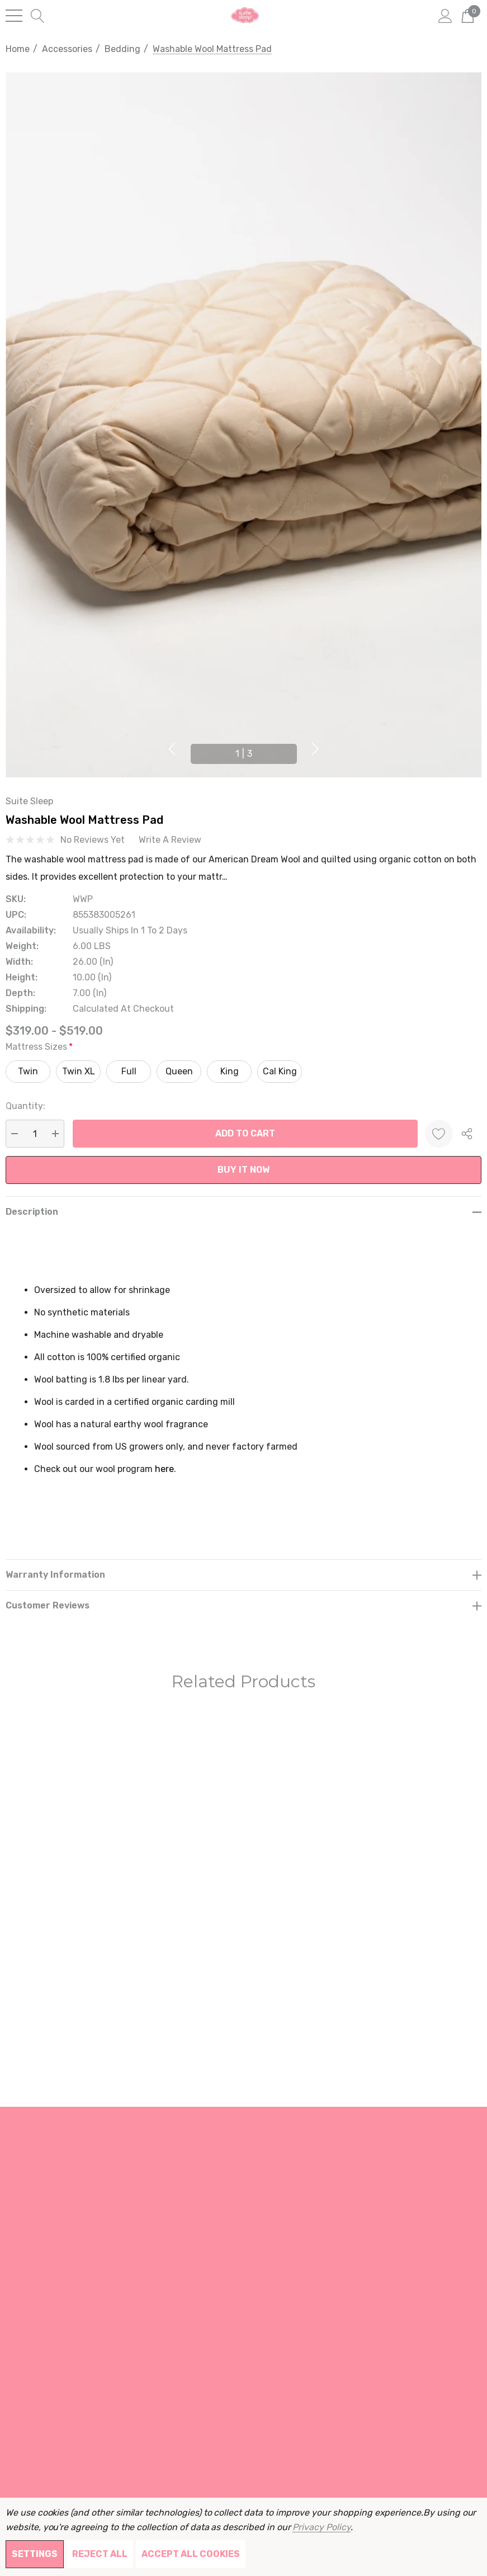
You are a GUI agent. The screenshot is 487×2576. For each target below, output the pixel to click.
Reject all (99, 2554)
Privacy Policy (321, 2527)
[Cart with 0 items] (468, 15)
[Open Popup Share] (467, 1134)
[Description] (243, 1211)
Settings (35, 2554)
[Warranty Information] (243, 1574)
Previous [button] (172, 749)
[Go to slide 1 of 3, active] (243, 754)
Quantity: (25, 1106)
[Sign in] (445, 15)
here (164, 1469)
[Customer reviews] (243, 1605)
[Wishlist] (439, 1134)
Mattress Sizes (39, 1047)
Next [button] (315, 749)
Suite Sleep (29, 801)
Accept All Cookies (190, 2554)
